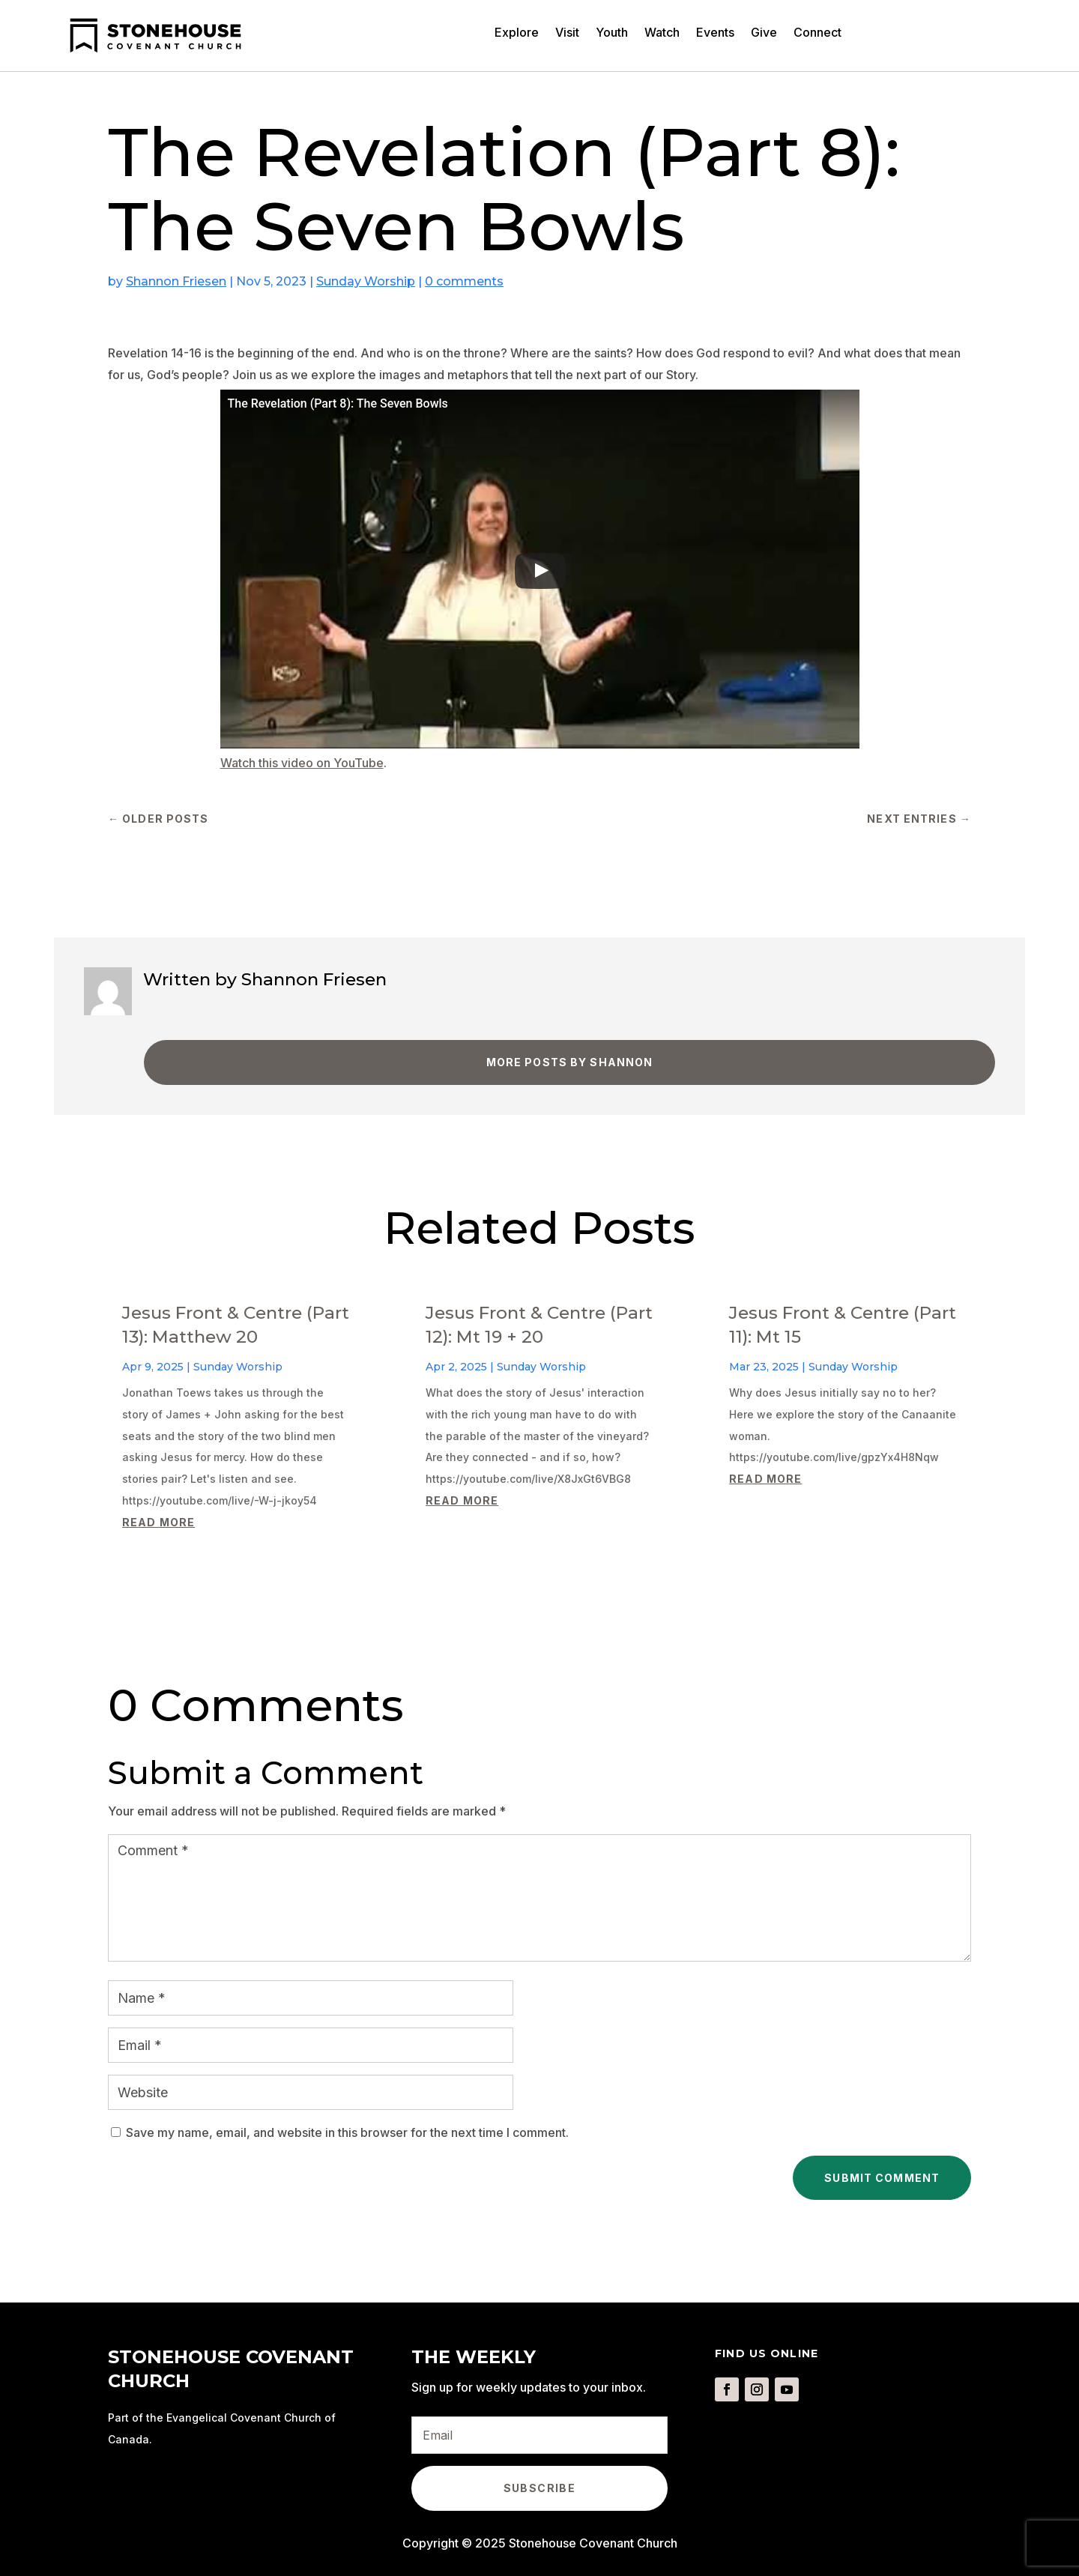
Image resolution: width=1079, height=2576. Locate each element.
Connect (817, 33)
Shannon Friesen (176, 281)
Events (715, 33)
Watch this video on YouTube (302, 762)
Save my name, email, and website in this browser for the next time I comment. (347, 2132)
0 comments (464, 281)
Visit (567, 33)
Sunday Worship (365, 281)
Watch (662, 33)
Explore (517, 33)
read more (158, 1522)
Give (764, 33)
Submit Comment (882, 2177)
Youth (612, 33)
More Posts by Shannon (569, 1062)
